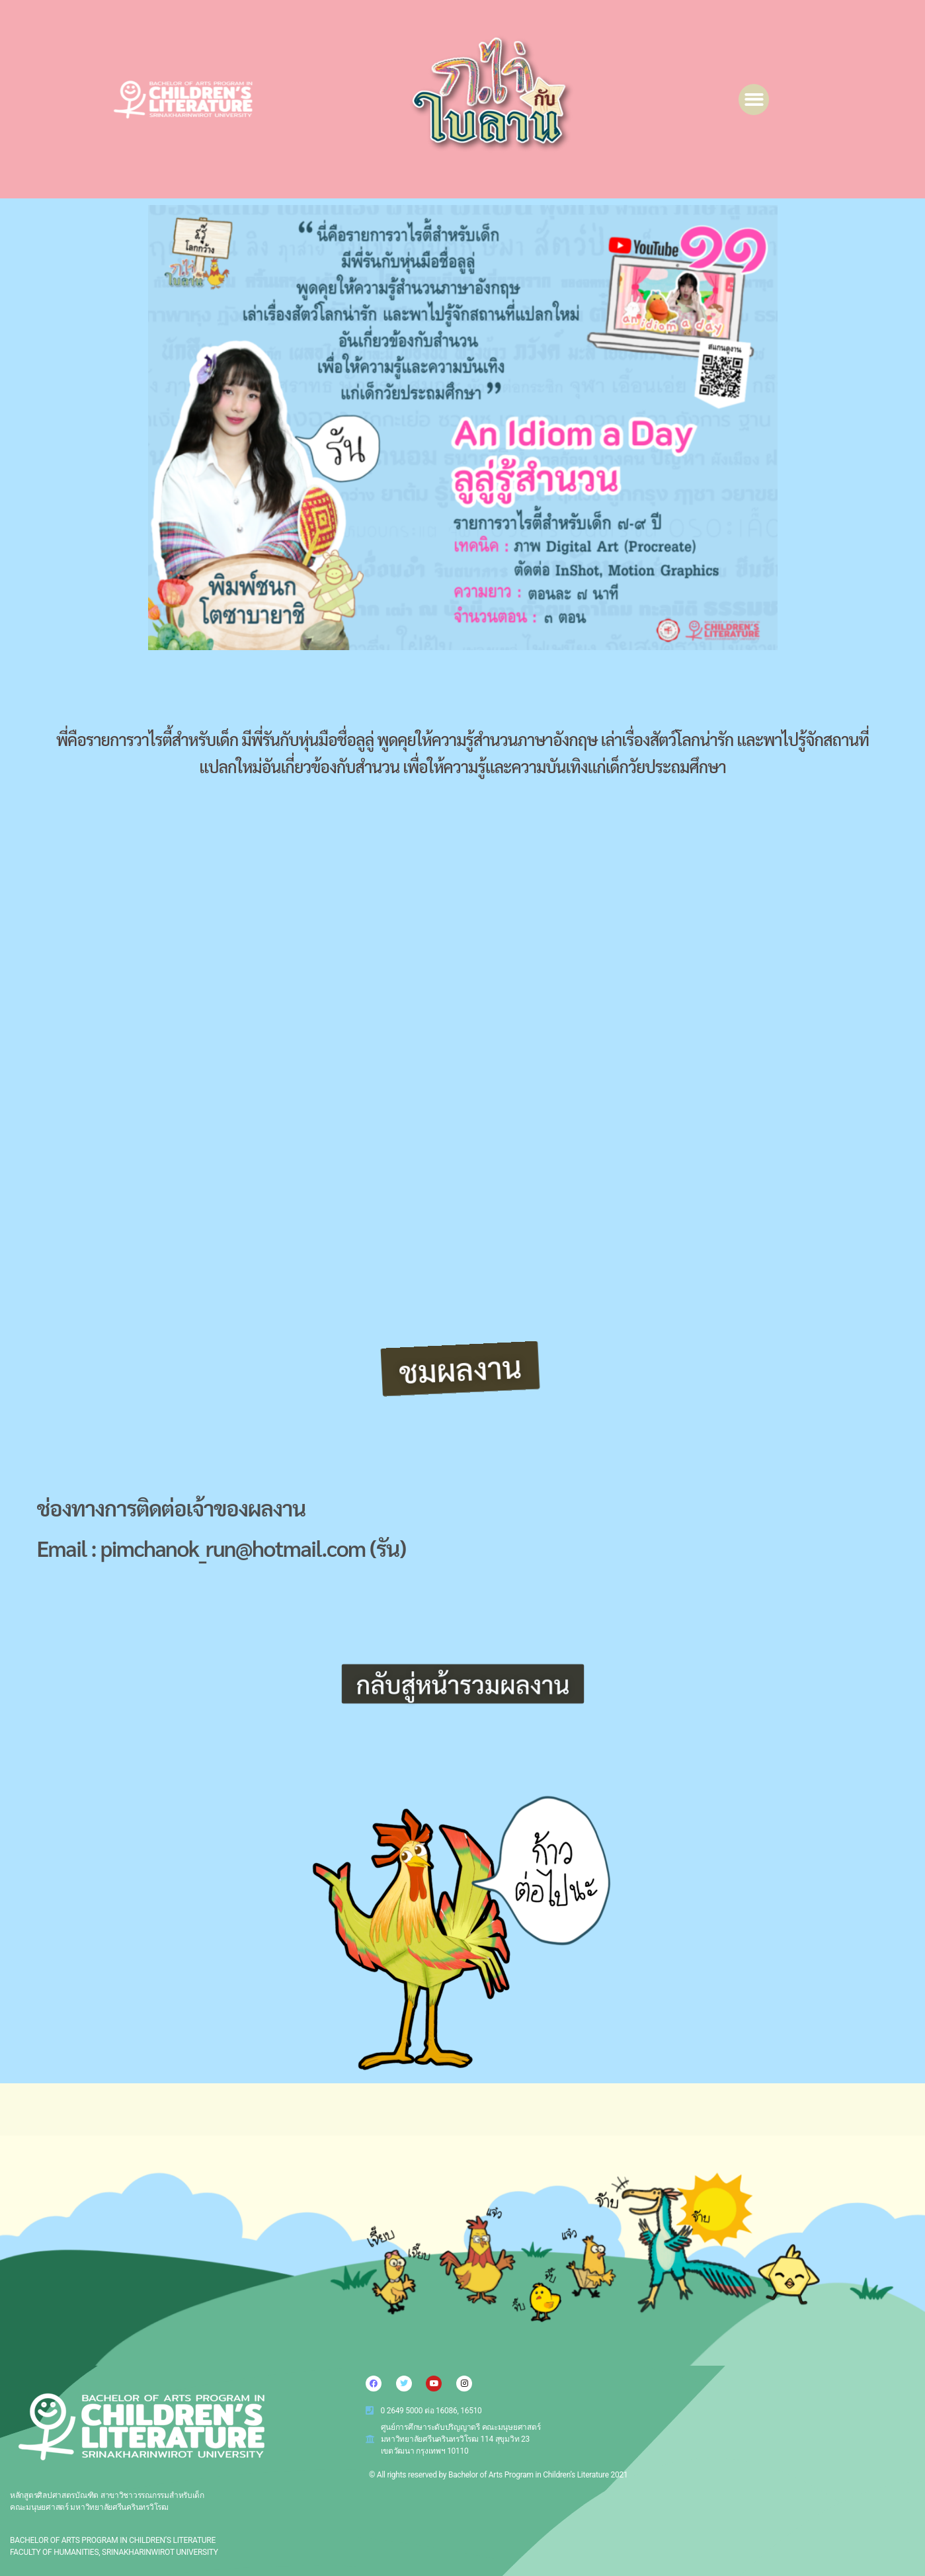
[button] (754, 99)
